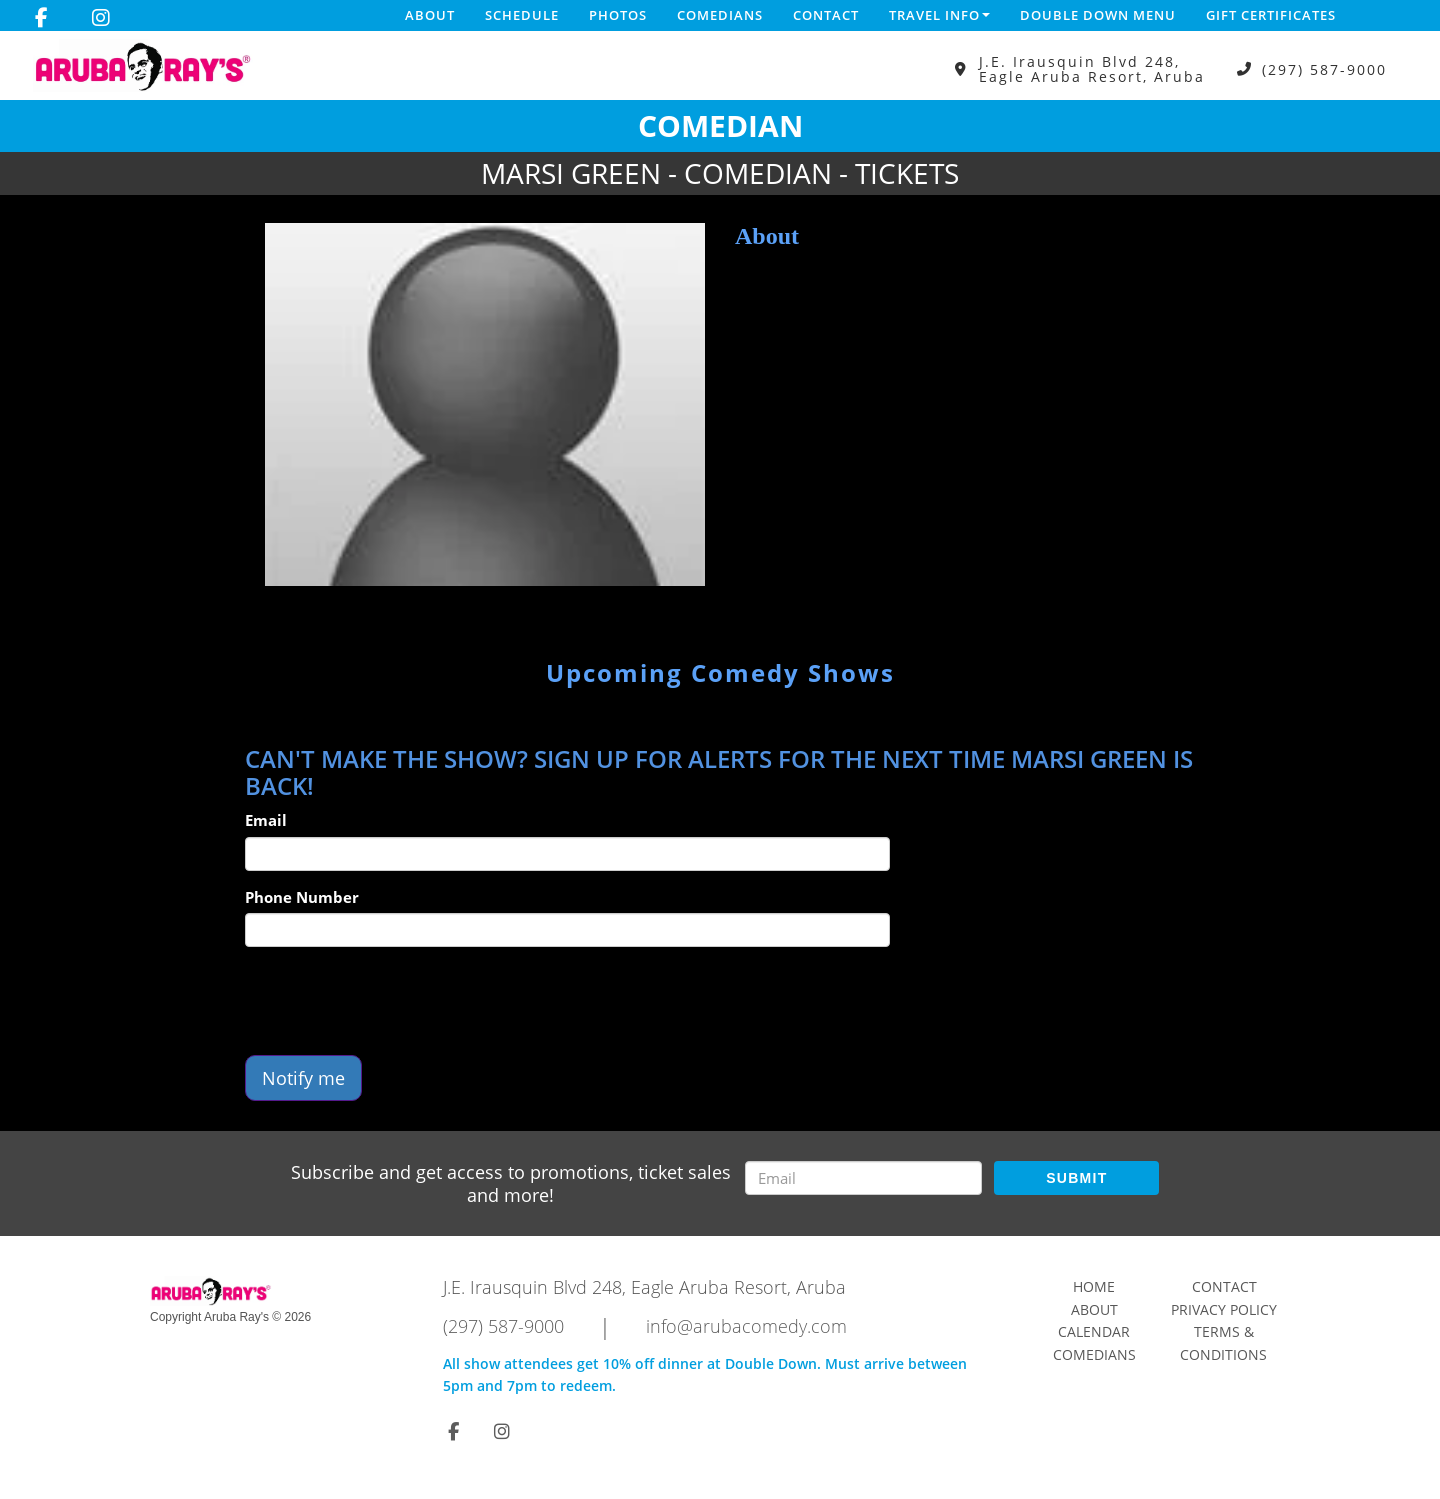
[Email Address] (863, 1178)
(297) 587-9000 (1324, 69)
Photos (618, 15)
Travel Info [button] (939, 15)
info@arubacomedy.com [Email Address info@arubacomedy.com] (746, 1326)
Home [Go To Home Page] (1094, 1286)
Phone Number (302, 897)
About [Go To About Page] (1094, 1309)
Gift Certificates (1271, 15)
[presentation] (397, 1001)
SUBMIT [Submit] (1076, 1178)
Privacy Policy (1224, 1309)
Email (266, 820)
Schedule (522, 15)
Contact (826, 15)
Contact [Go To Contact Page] (1224, 1286)
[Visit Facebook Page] (41, 18)
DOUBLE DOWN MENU (1098, 15)
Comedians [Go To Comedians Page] (1094, 1354)
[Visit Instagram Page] (101, 18)
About (430, 15)
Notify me (303, 1078)
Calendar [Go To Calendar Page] (1094, 1331)
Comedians (720, 15)
